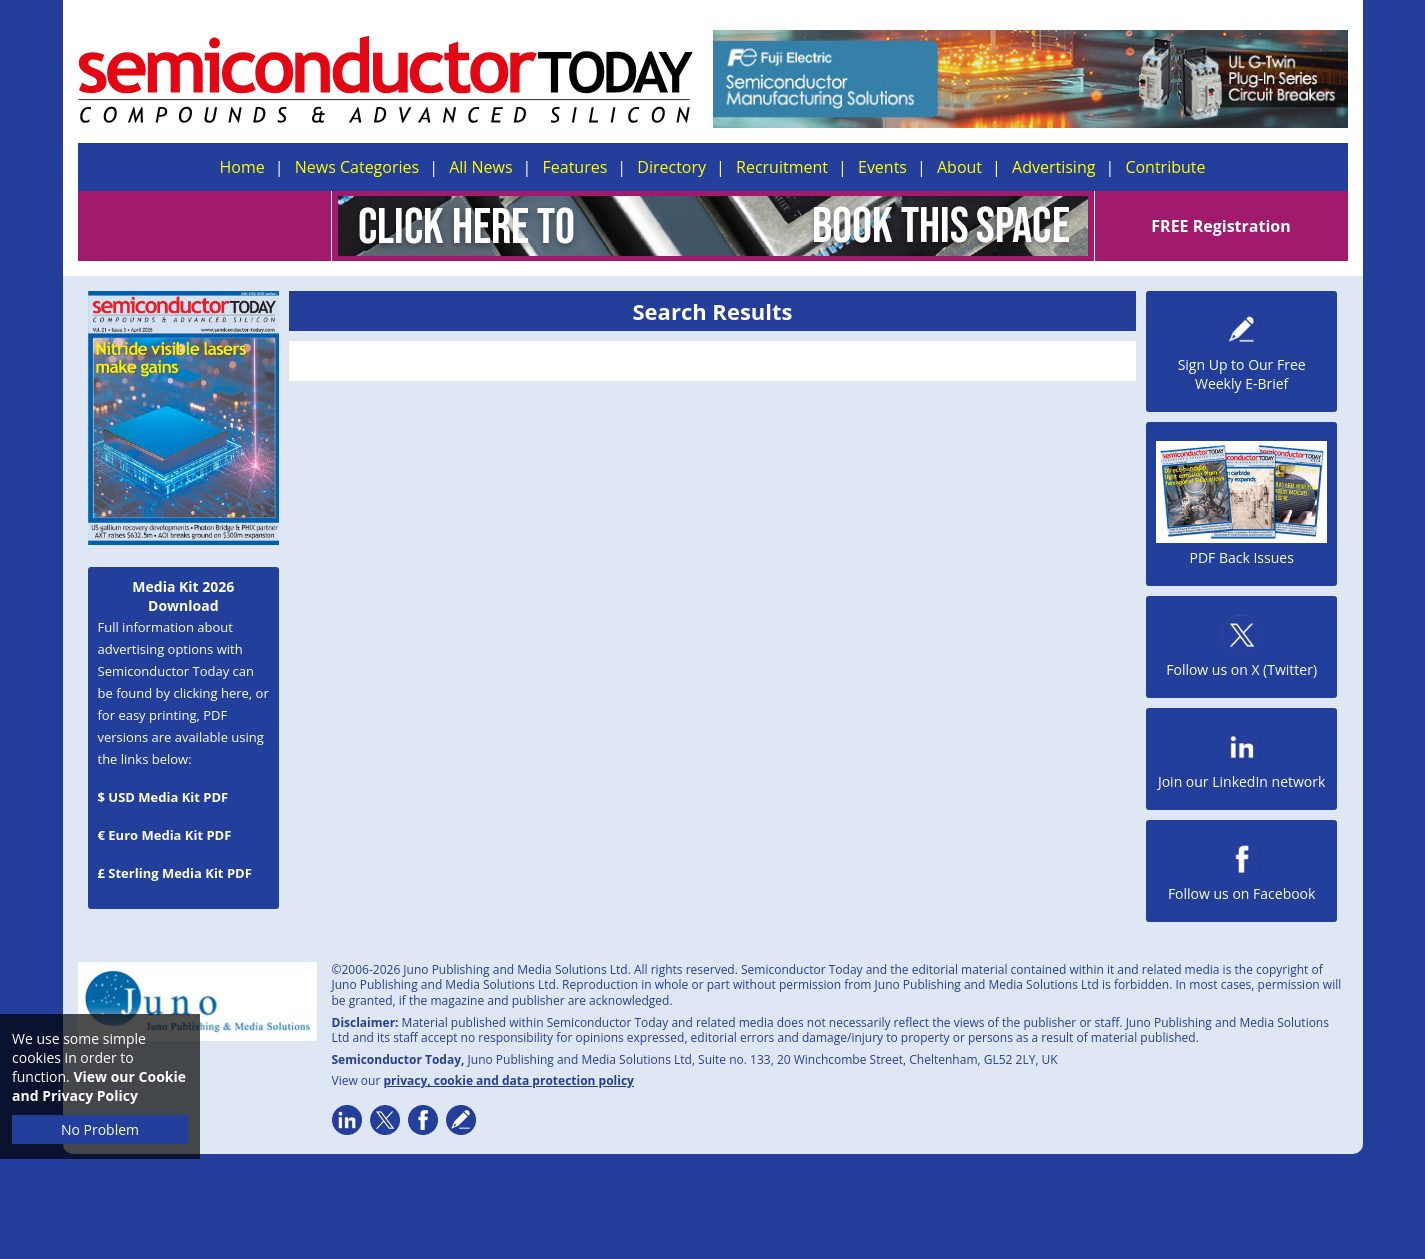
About (959, 167)
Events (882, 167)
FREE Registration (1220, 226)
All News (480, 167)
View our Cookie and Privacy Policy (99, 1086)
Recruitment (782, 167)
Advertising (1053, 167)
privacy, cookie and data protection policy (508, 1080)
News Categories (357, 167)
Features (575, 167)
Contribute (1165, 167)
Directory (671, 167)
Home (242, 167)
